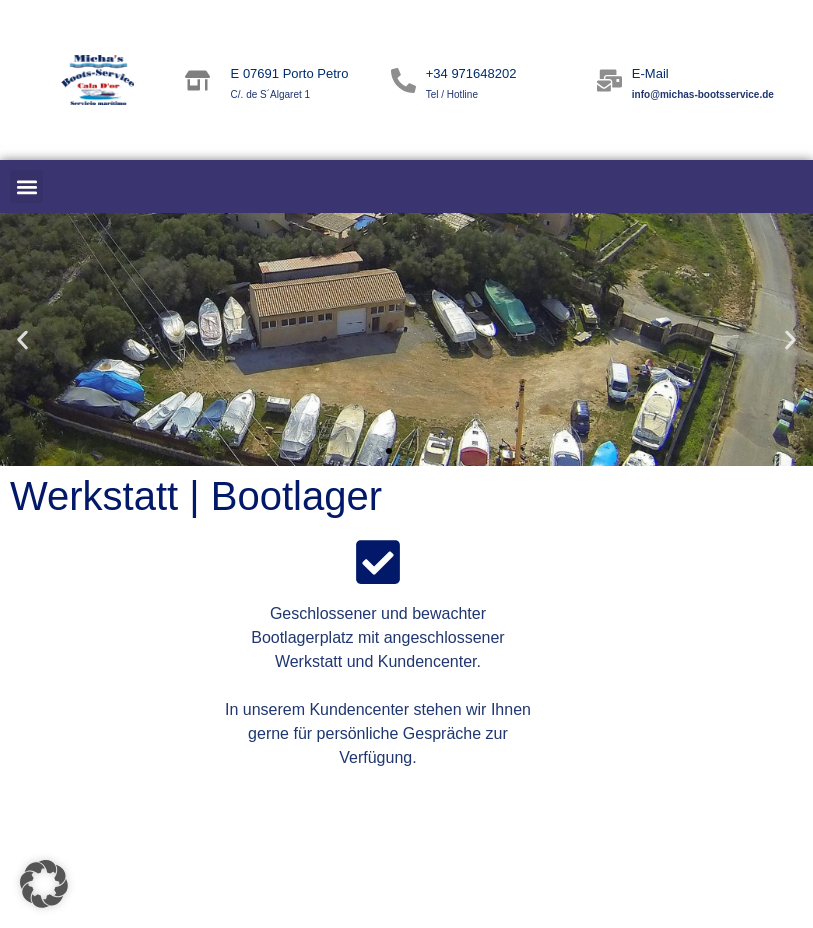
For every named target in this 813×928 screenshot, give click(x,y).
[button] (26, 186)
